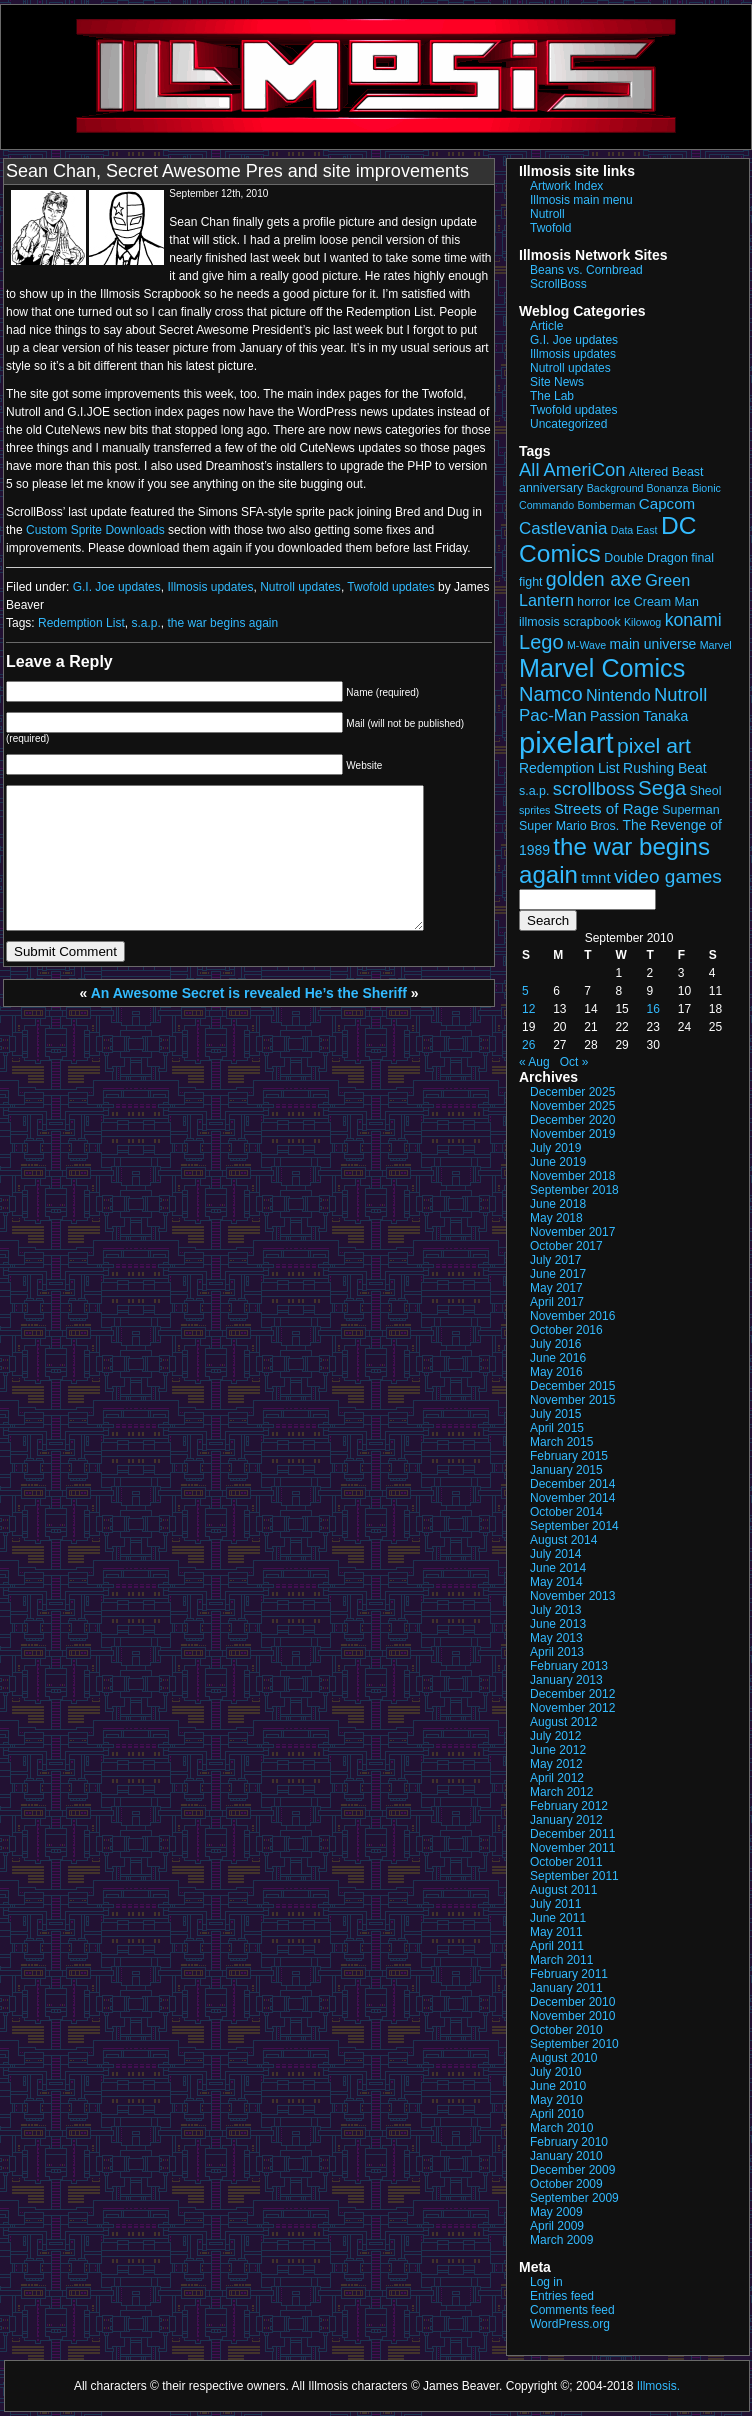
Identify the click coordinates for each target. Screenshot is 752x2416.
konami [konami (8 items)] (693, 620)
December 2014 (572, 1484)
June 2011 (558, 1918)
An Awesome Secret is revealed (196, 993)
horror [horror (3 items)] (593, 602)
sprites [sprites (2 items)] (534, 810)
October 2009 (566, 2184)
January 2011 (566, 1988)
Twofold (550, 228)
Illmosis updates (210, 587)
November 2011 (572, 1848)
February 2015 (569, 1456)
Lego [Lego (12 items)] (541, 642)
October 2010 (566, 2030)
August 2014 (563, 1540)
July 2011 (555, 1904)
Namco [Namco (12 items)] (551, 694)
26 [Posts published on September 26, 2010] (528, 1045)
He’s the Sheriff (356, 993)
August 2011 (563, 1890)
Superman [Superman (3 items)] (690, 810)
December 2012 (572, 1694)
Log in (546, 2282)
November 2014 (572, 1498)
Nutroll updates (300, 587)
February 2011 (569, 1974)
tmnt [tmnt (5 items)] (595, 877)
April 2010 (557, 2114)
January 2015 (566, 1470)
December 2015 (572, 1386)
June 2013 (558, 1624)
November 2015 (572, 1400)
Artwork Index (566, 186)
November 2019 (572, 1134)
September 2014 (574, 1526)
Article (546, 326)
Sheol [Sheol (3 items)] (706, 791)
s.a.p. (145, 623)
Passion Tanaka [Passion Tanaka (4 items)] (639, 716)
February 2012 (569, 1806)
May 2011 (556, 1932)
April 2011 (557, 1946)
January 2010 (566, 2156)
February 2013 (569, 1666)
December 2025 (572, 1092)
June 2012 (558, 1750)
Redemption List (81, 623)
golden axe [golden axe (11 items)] (594, 579)
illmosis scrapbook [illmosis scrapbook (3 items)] (570, 622)
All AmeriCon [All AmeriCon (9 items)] (572, 469)
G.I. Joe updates (117, 587)
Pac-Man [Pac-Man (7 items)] (553, 715)
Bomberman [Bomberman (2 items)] (606, 505)
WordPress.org (570, 2324)
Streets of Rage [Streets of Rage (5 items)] (606, 808)
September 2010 (574, 2044)
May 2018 (556, 1218)
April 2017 (557, 1302)
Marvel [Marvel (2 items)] (716, 645)
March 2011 (561, 1960)
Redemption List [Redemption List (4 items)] (569, 768)
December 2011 (572, 1834)
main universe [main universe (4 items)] (653, 644)
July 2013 (555, 1610)
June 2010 (558, 2086)
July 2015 (555, 1414)
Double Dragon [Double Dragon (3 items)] (646, 558)
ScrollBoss (558, 284)
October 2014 (566, 1512)
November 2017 (572, 1232)
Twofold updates (390, 587)
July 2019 (555, 1148)
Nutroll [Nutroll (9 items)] (680, 694)
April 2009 (557, 2226)
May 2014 (556, 1582)
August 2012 (563, 1722)
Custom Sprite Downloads (97, 530)
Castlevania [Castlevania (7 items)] (563, 528)
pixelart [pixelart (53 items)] (566, 742)
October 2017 (566, 1246)
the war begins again (222, 623)
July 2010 (555, 2072)
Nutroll (547, 214)
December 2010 (572, 2002)
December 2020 (572, 1120)
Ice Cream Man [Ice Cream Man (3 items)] (656, 602)
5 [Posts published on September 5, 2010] (525, 991)
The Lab (552, 396)
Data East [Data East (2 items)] (634, 530)
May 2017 (556, 1288)
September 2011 (574, 1876)
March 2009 (561, 2240)
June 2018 (558, 1204)
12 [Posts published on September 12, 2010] (528, 1009)
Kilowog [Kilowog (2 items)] (642, 622)
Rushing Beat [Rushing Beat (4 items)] (665, 768)
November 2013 (572, 1596)
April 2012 (557, 1778)
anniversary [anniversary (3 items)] (551, 488)
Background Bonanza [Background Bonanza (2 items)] (638, 488)
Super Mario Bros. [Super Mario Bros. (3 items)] (569, 826)
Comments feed (572, 2310)
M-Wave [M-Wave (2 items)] (586, 645)
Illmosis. (658, 2386)
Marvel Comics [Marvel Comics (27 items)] (602, 668)
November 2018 (572, 1176)
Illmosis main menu (581, 200)
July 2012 (555, 1736)
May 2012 (556, 1764)
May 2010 (556, 2100)
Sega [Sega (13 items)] (662, 787)
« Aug (534, 1062)
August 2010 (563, 2058)
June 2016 (558, 1358)
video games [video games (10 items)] (668, 876)
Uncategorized (568, 424)
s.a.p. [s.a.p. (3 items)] (534, 791)
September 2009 (574, 2198)
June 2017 (558, 1274)
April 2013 (557, 1652)
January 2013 (566, 1680)
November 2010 (572, 2016)
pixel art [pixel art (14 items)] (654, 745)
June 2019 (558, 1162)
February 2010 (569, 2142)
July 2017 (555, 1260)
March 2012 (561, 1792)
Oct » (574, 1062)
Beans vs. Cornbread (586, 270)
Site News (557, 382)
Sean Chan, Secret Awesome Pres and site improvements (237, 171)
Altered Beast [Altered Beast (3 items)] (666, 472)
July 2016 (555, 1344)
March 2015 (561, 1442)
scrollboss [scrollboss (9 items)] (594, 788)
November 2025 (572, 1106)
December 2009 (572, 2170)
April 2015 (557, 1428)
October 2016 (566, 1330)
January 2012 (566, 1820)
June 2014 (558, 1568)
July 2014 (555, 1554)
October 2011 (566, 1862)
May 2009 (556, 2212)
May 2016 (556, 1372)
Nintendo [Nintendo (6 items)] (618, 695)
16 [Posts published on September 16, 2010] (653, 1009)
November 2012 (572, 1708)
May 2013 (556, 1638)
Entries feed (562, 2296)
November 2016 (572, 1316)
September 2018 (574, 1190)
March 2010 (561, 2128)
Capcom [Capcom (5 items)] (667, 503)
